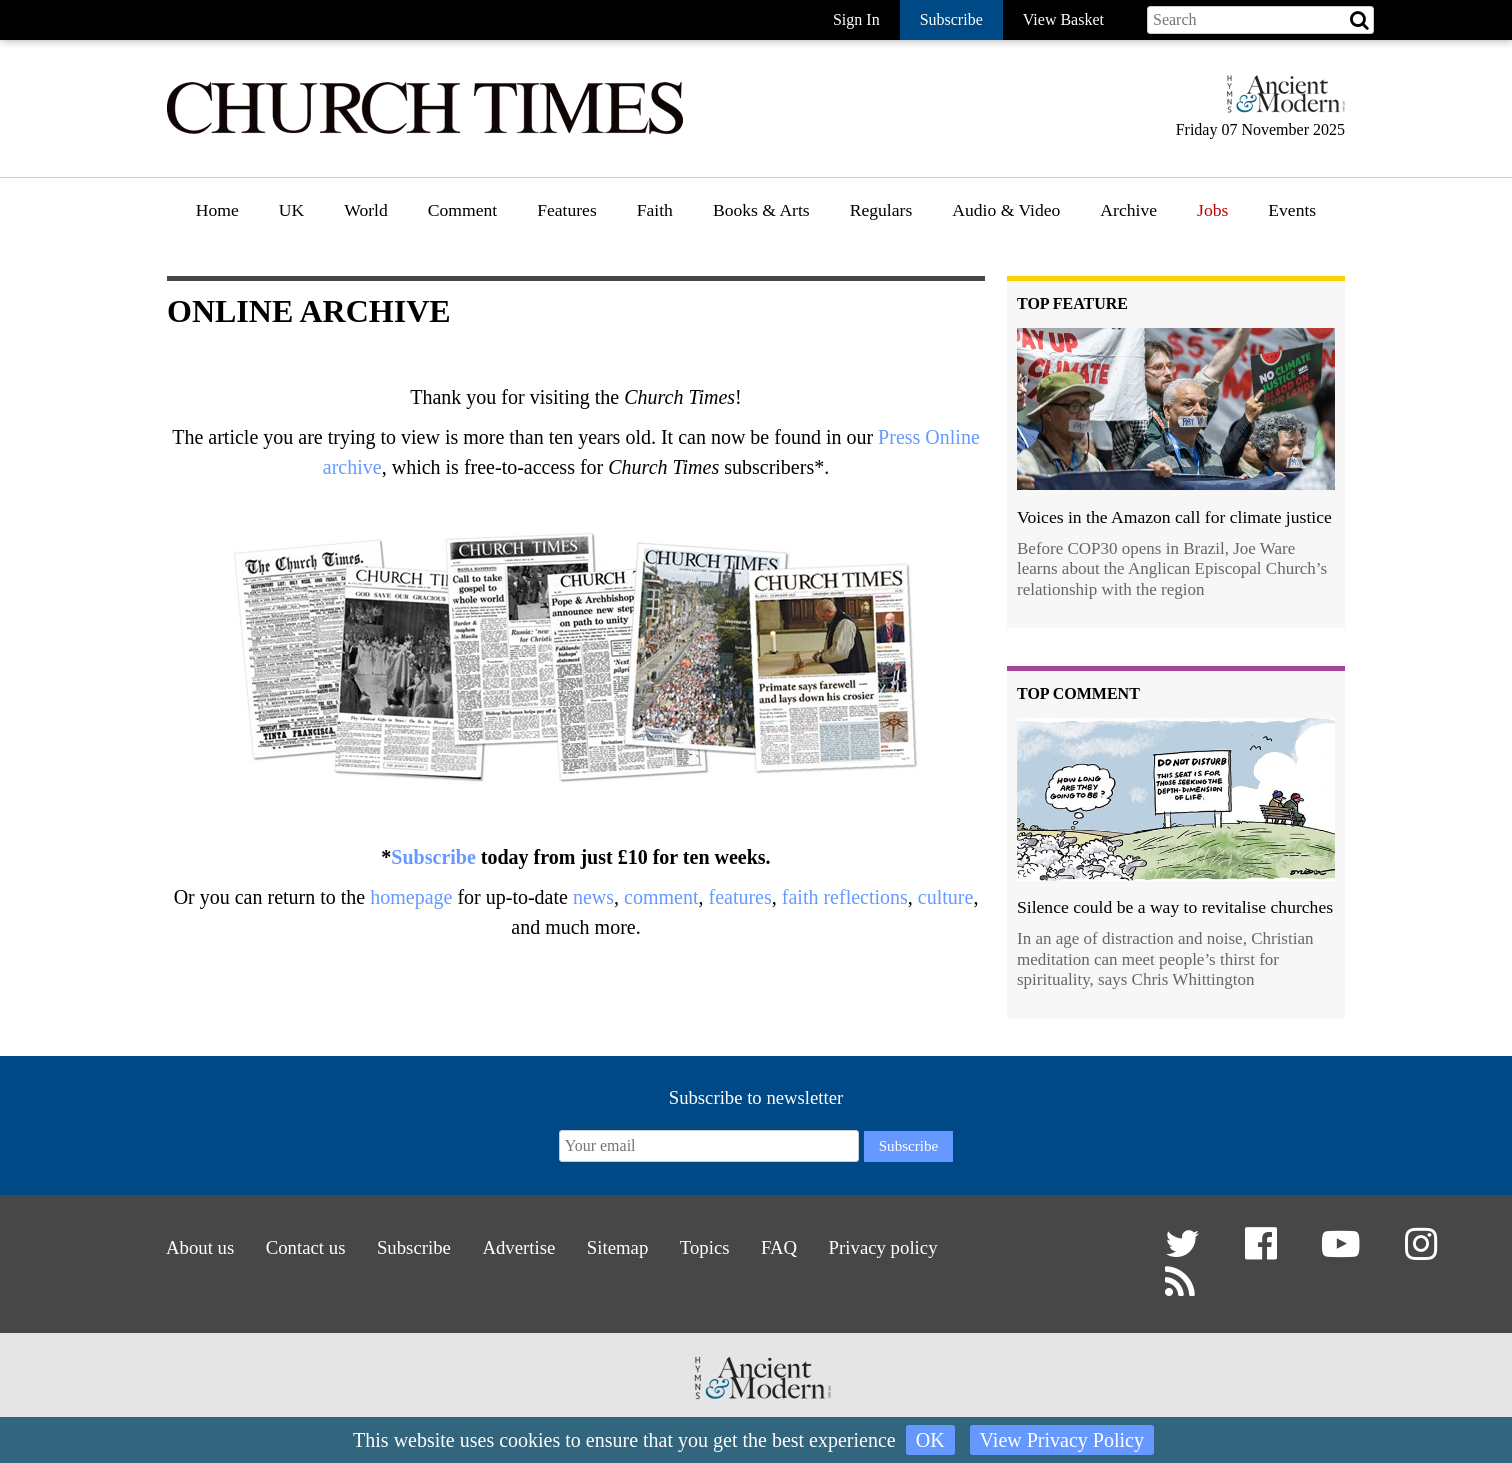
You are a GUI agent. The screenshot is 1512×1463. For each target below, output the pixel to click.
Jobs (1212, 210)
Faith (655, 210)
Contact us (292, 1247)
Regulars (881, 210)
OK (930, 1440)
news (593, 897)
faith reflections (845, 897)
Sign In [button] (856, 19)
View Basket (1063, 19)
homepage (411, 897)
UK (291, 210)
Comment (462, 210)
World (366, 210)
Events (1292, 210)
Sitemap (618, 1247)
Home (217, 210)
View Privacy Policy (1062, 1440)
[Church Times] (425, 131)
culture (946, 897)
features (739, 897)
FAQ (789, 1247)
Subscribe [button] (951, 19)
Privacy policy (897, 1247)
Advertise (515, 1247)
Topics (710, 1247)
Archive (1128, 210)
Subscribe (433, 857)
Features (567, 210)
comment (661, 897)
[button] (1185, 1252)
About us (181, 1247)
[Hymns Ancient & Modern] (1280, 102)
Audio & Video (1006, 210)
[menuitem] (217, 217)
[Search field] (1260, 20)
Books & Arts (761, 210)
